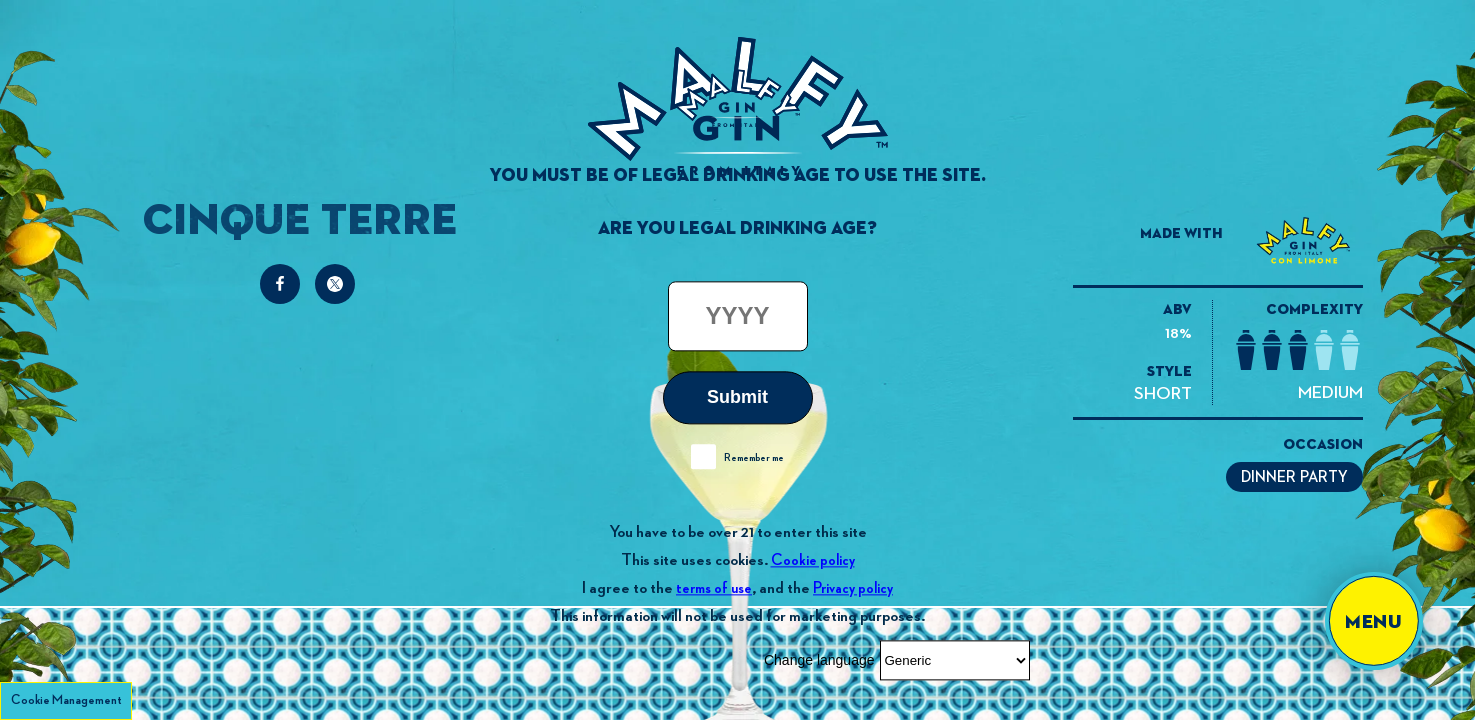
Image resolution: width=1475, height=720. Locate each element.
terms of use (714, 588)
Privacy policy (853, 588)
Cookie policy (813, 560)
